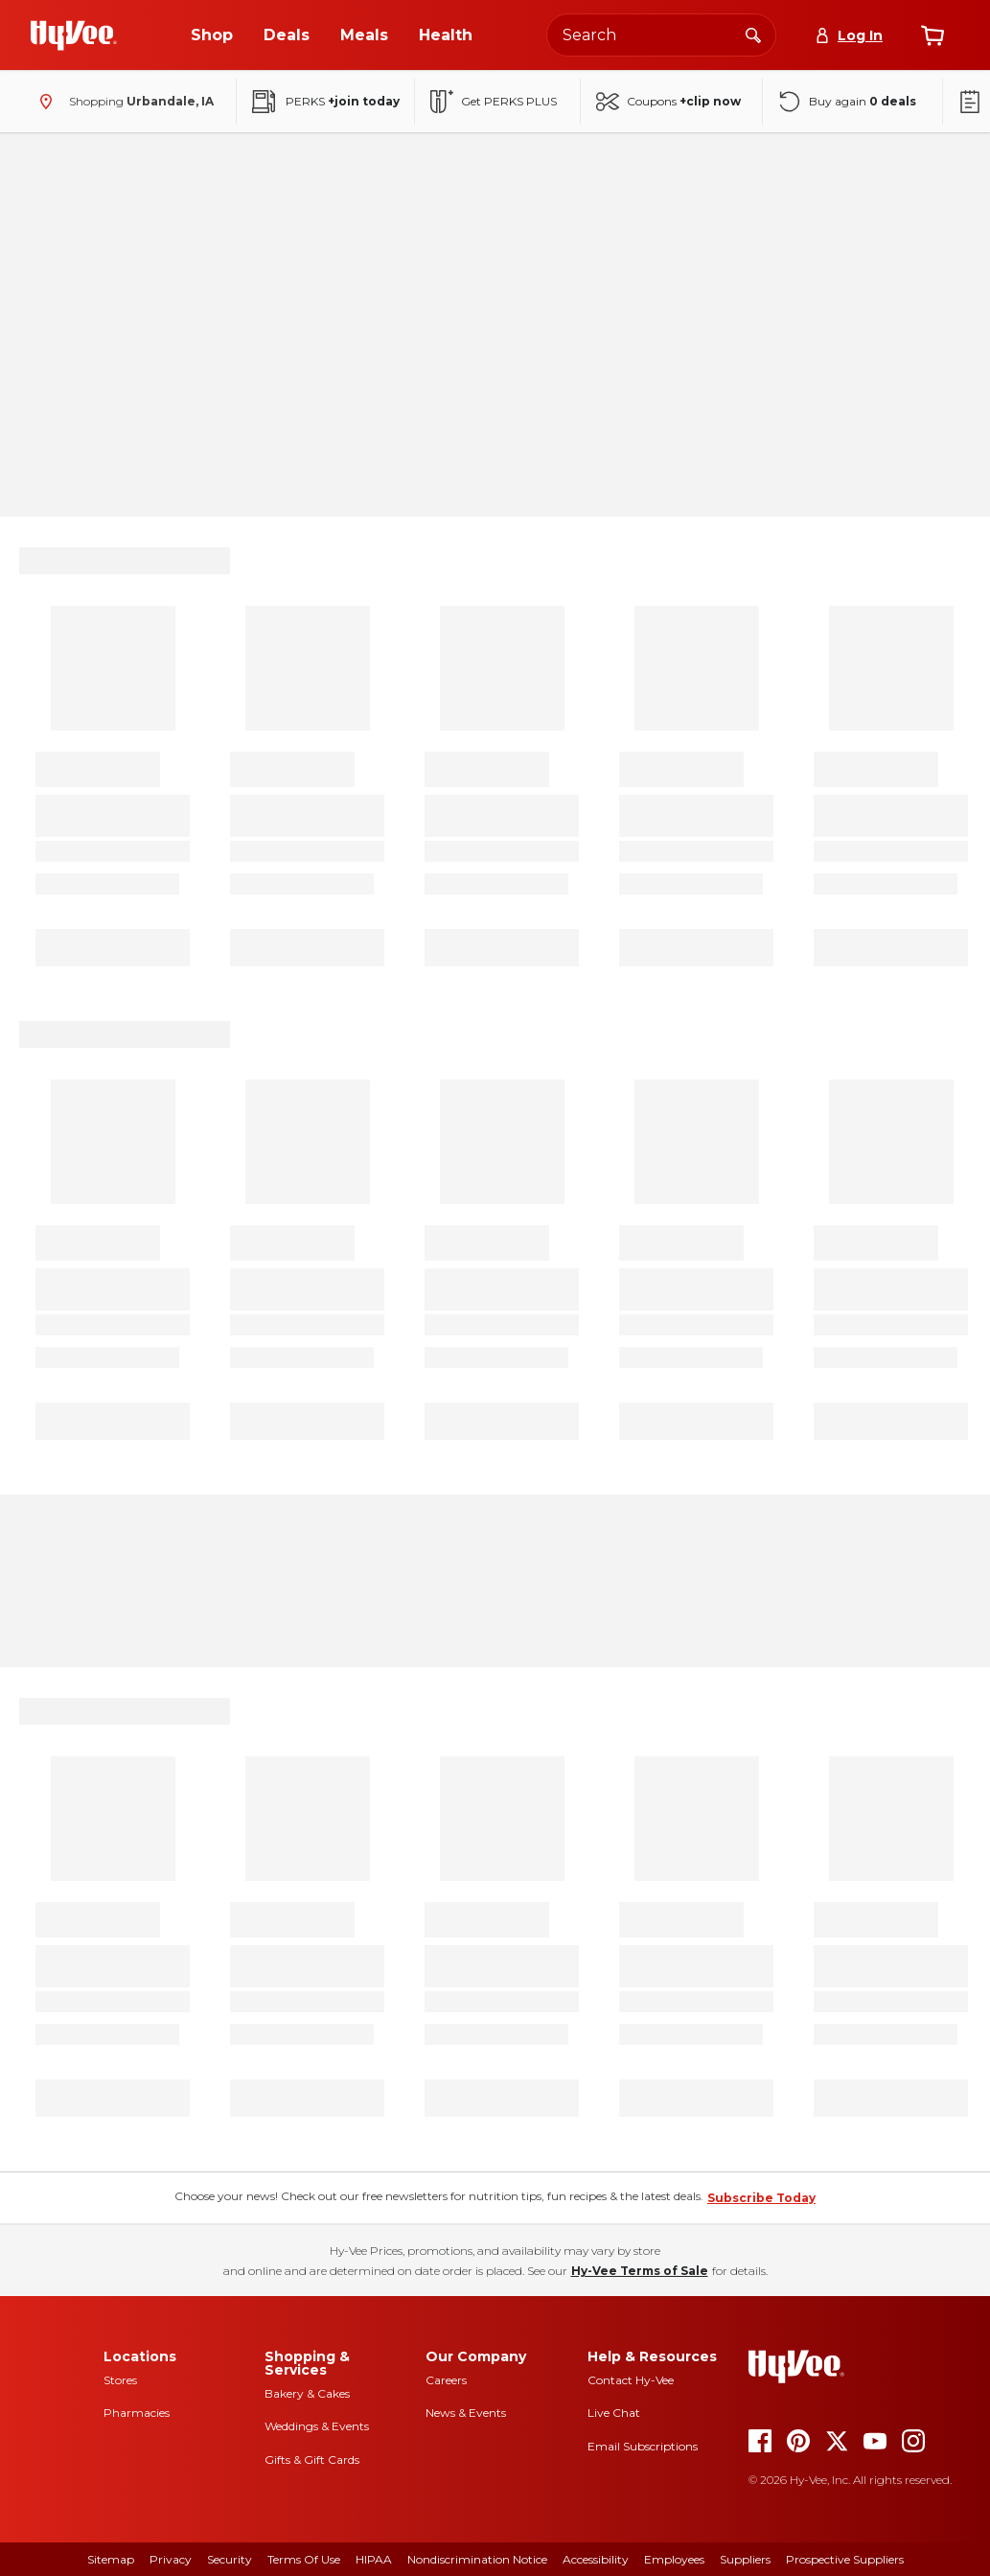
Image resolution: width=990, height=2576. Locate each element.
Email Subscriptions (642, 2446)
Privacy (171, 2559)
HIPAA (374, 2559)
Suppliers (745, 2559)
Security (229, 2559)
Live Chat (613, 2412)
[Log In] (848, 35)
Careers (446, 2380)
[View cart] (932, 35)
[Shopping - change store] (122, 102)
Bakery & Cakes (307, 2393)
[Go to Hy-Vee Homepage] (74, 35)
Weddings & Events (317, 2426)
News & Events (466, 2412)
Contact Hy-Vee (630, 2380)
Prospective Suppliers (845, 2559)
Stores (120, 2380)
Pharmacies (137, 2412)
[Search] (753, 34)
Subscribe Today (761, 2198)
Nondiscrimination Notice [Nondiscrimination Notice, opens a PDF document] (477, 2559)
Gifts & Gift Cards (312, 2459)
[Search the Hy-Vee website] (661, 35)
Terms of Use (303, 2559)
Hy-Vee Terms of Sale (639, 2270)
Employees (674, 2559)
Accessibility (596, 2559)
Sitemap (110, 2559)
